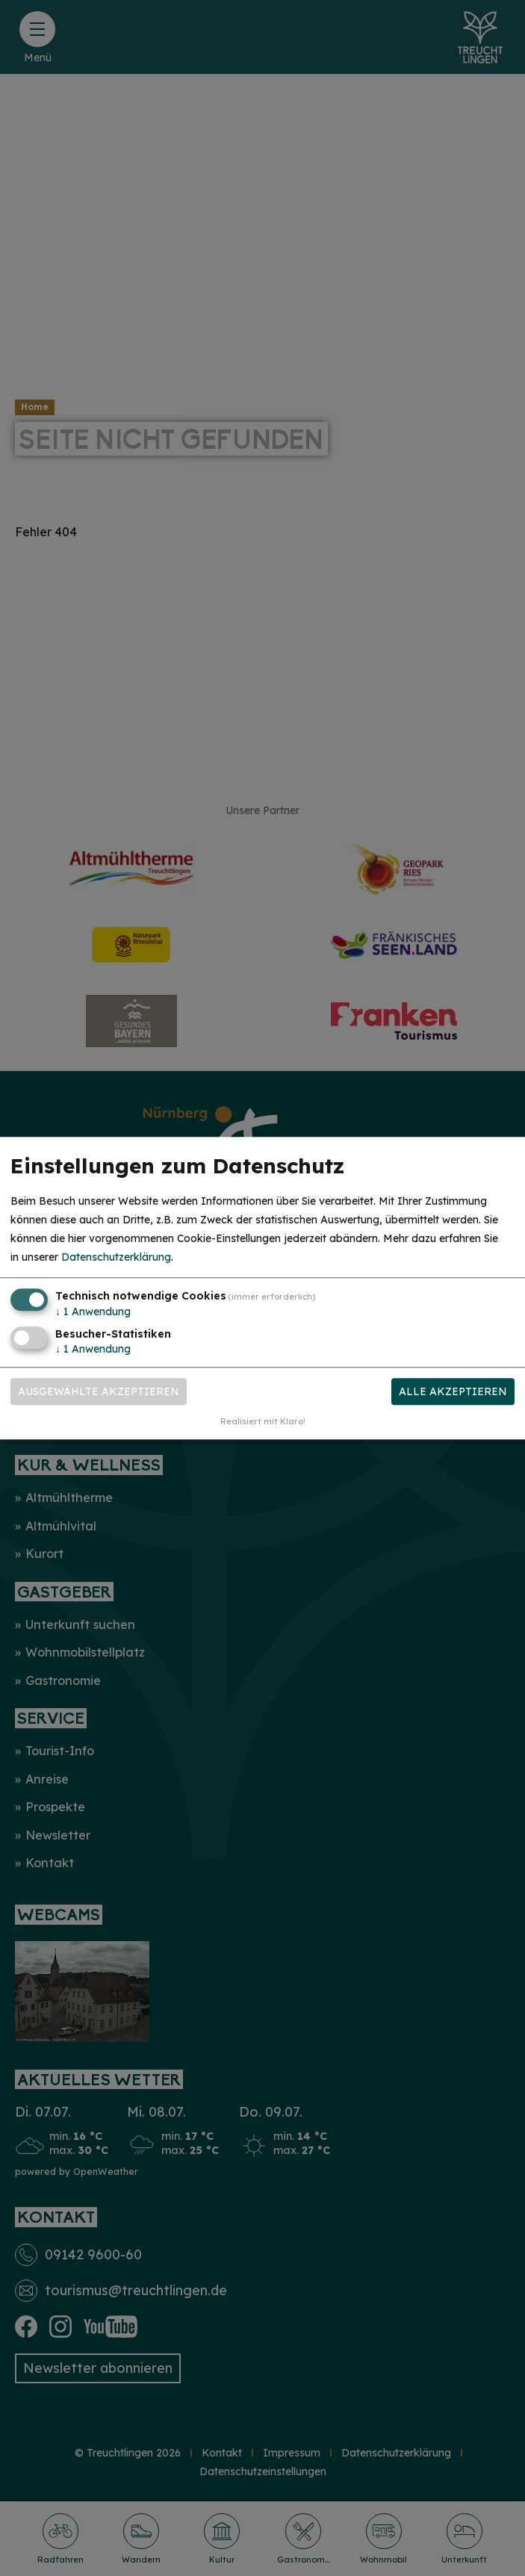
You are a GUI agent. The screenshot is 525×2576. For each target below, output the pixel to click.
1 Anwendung (93, 1312)
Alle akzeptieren (453, 1391)
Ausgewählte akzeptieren (98, 1391)
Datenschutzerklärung (116, 1257)
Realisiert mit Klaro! (262, 1421)
